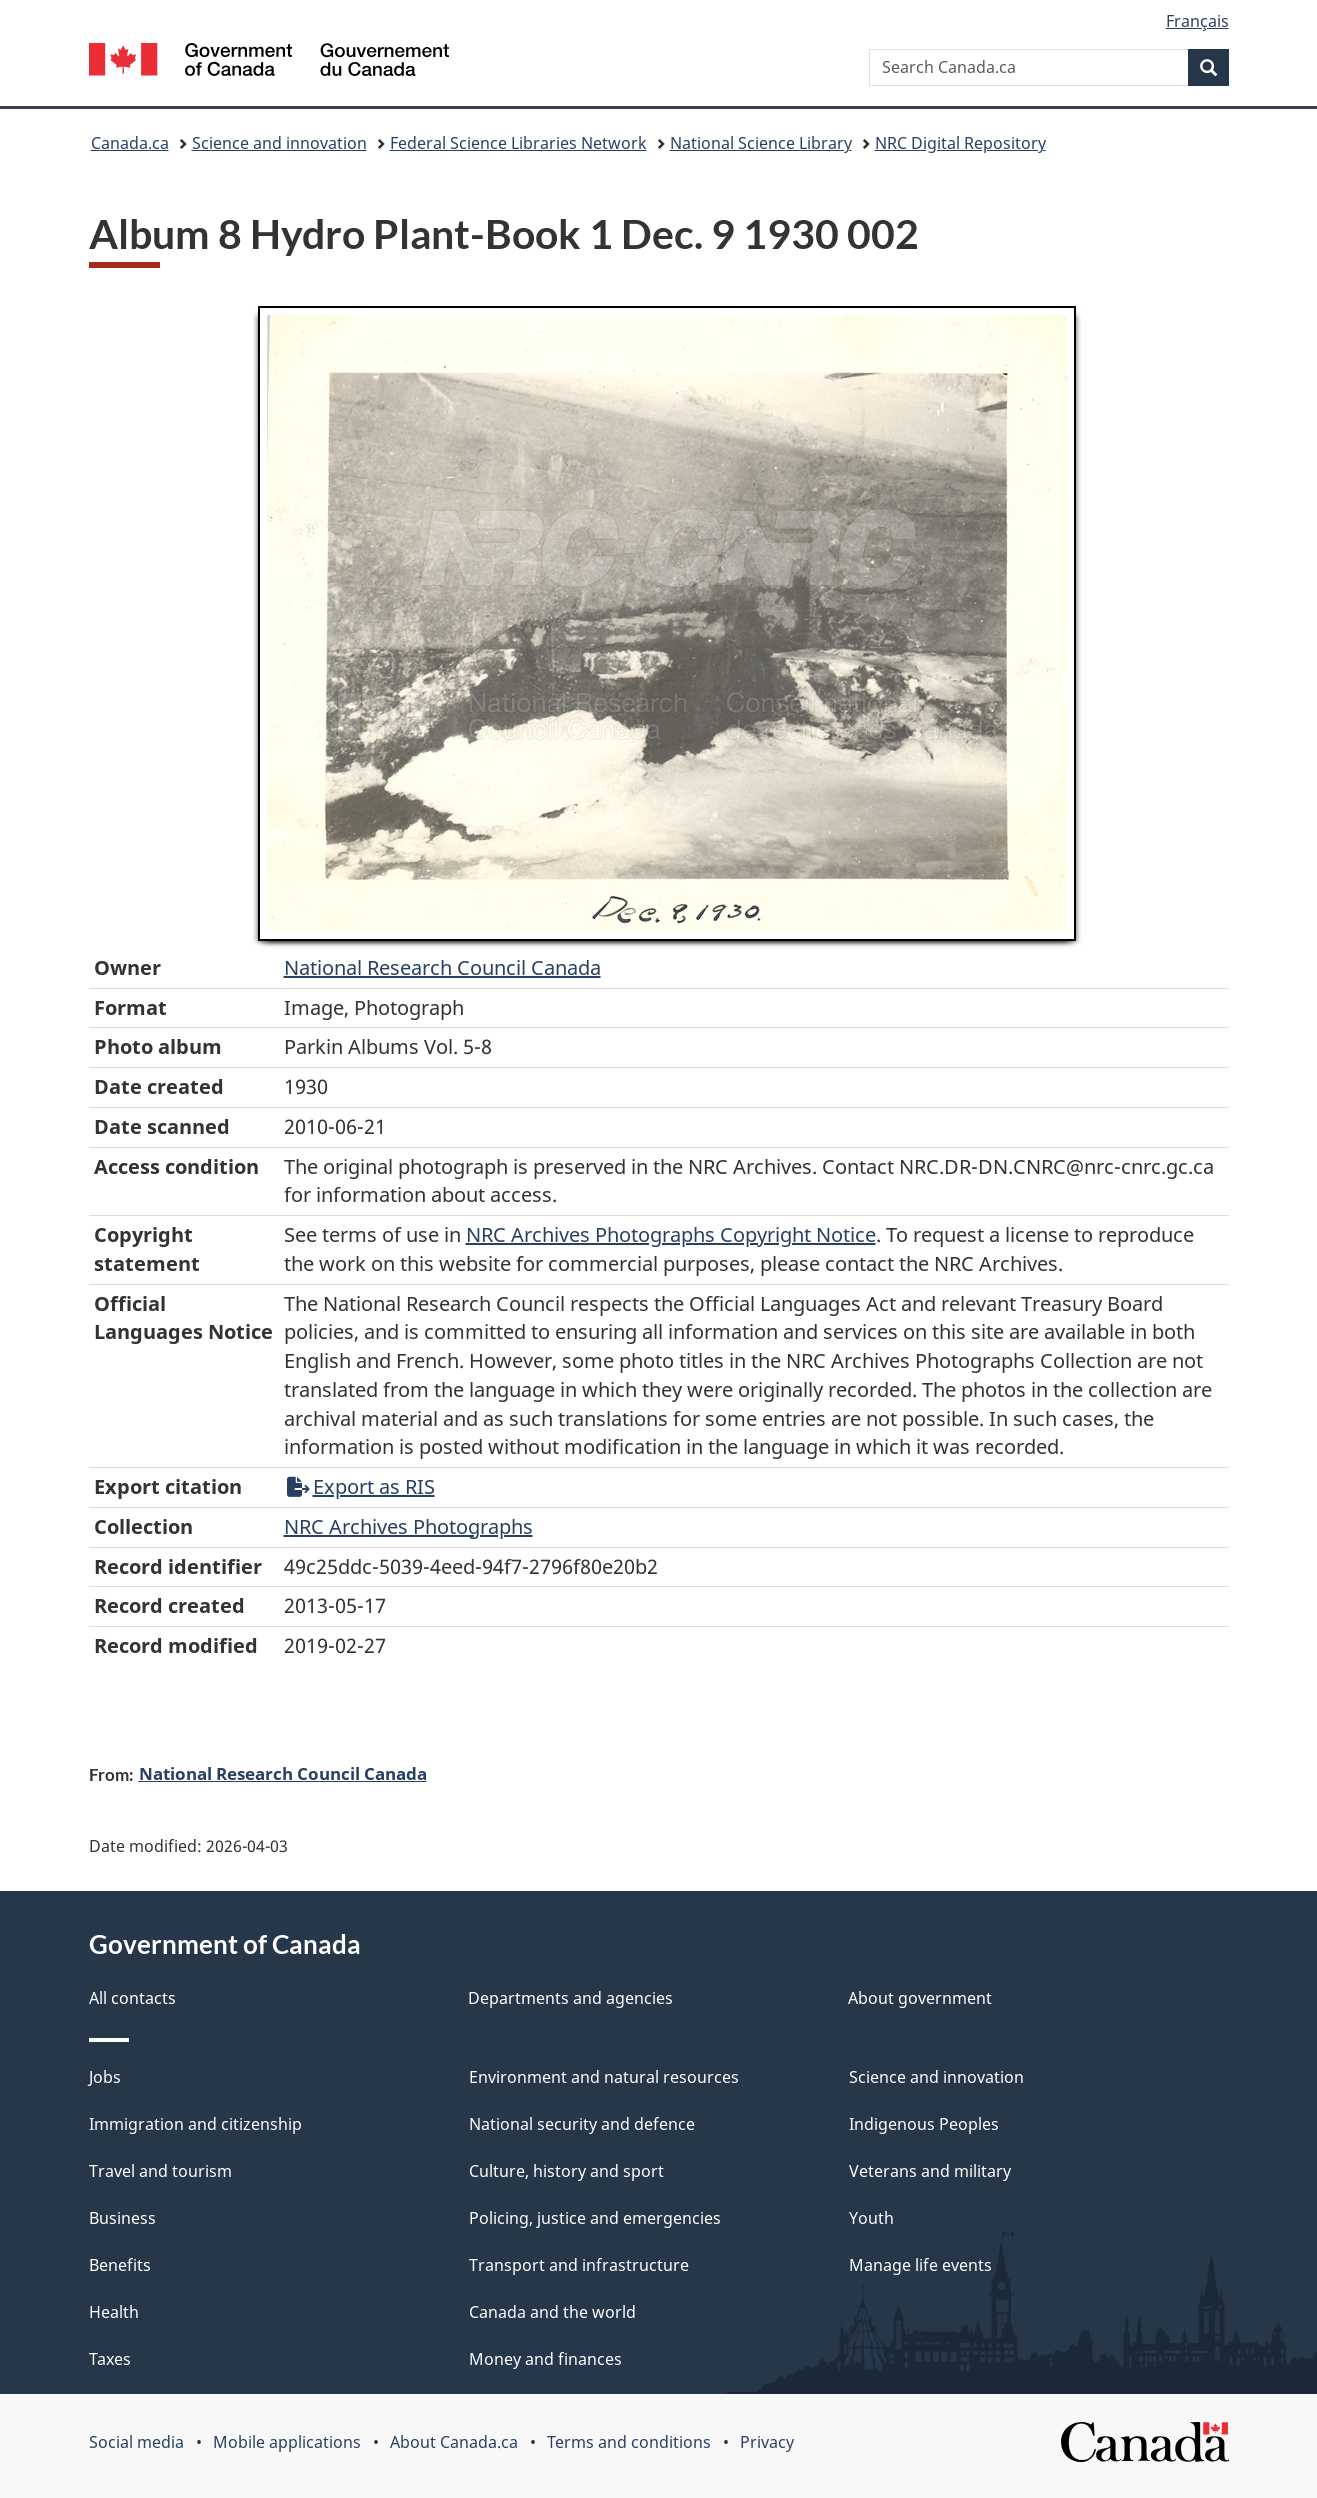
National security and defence (582, 2124)
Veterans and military (930, 2171)
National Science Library (761, 143)
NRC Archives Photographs (408, 1526)
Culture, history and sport (566, 2171)
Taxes (110, 2359)
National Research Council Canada (442, 967)
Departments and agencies (570, 1998)
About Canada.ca (454, 2442)
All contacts (132, 1998)
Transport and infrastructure (579, 2265)
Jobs (105, 2077)
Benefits (120, 2265)
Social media (136, 2442)
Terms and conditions (629, 2442)
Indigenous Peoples (924, 2124)
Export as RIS (361, 1486)
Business (122, 2218)
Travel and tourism (160, 2171)
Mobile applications (287, 2442)
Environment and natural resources (604, 2077)
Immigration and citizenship (195, 2124)
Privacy (767, 2442)
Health (114, 2312)
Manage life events (920, 2265)
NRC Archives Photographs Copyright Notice (671, 1234)
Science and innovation (279, 143)
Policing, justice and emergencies (595, 2218)
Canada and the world (552, 2312)
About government (920, 1998)
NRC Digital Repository (960, 143)
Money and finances (545, 2359)
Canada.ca (130, 143)
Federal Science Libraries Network (518, 143)
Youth (871, 2218)
